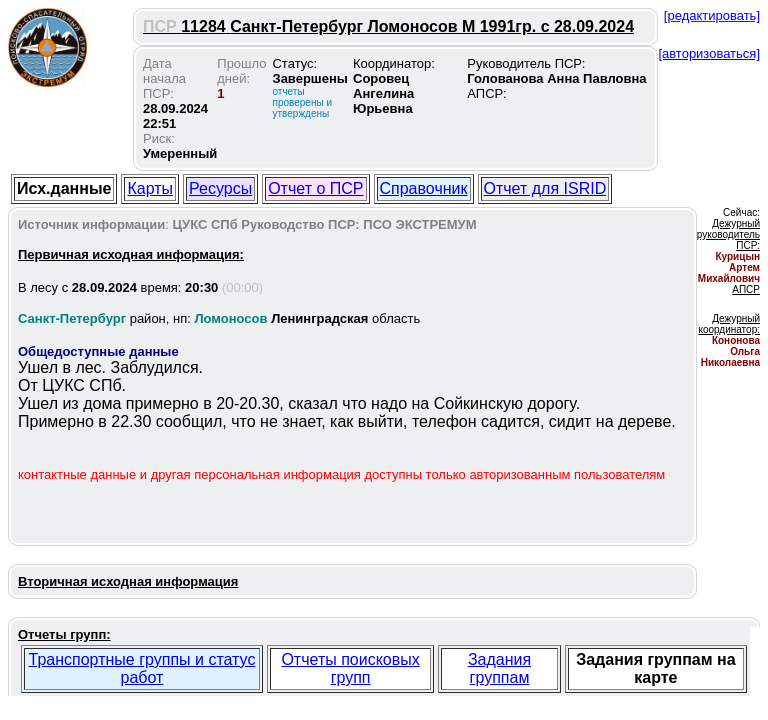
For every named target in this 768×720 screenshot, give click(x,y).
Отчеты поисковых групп (350, 668)
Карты (150, 188)
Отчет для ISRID (545, 188)
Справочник (424, 188)
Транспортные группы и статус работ (142, 668)
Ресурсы (220, 188)
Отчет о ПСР (315, 188)
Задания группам (499, 668)
